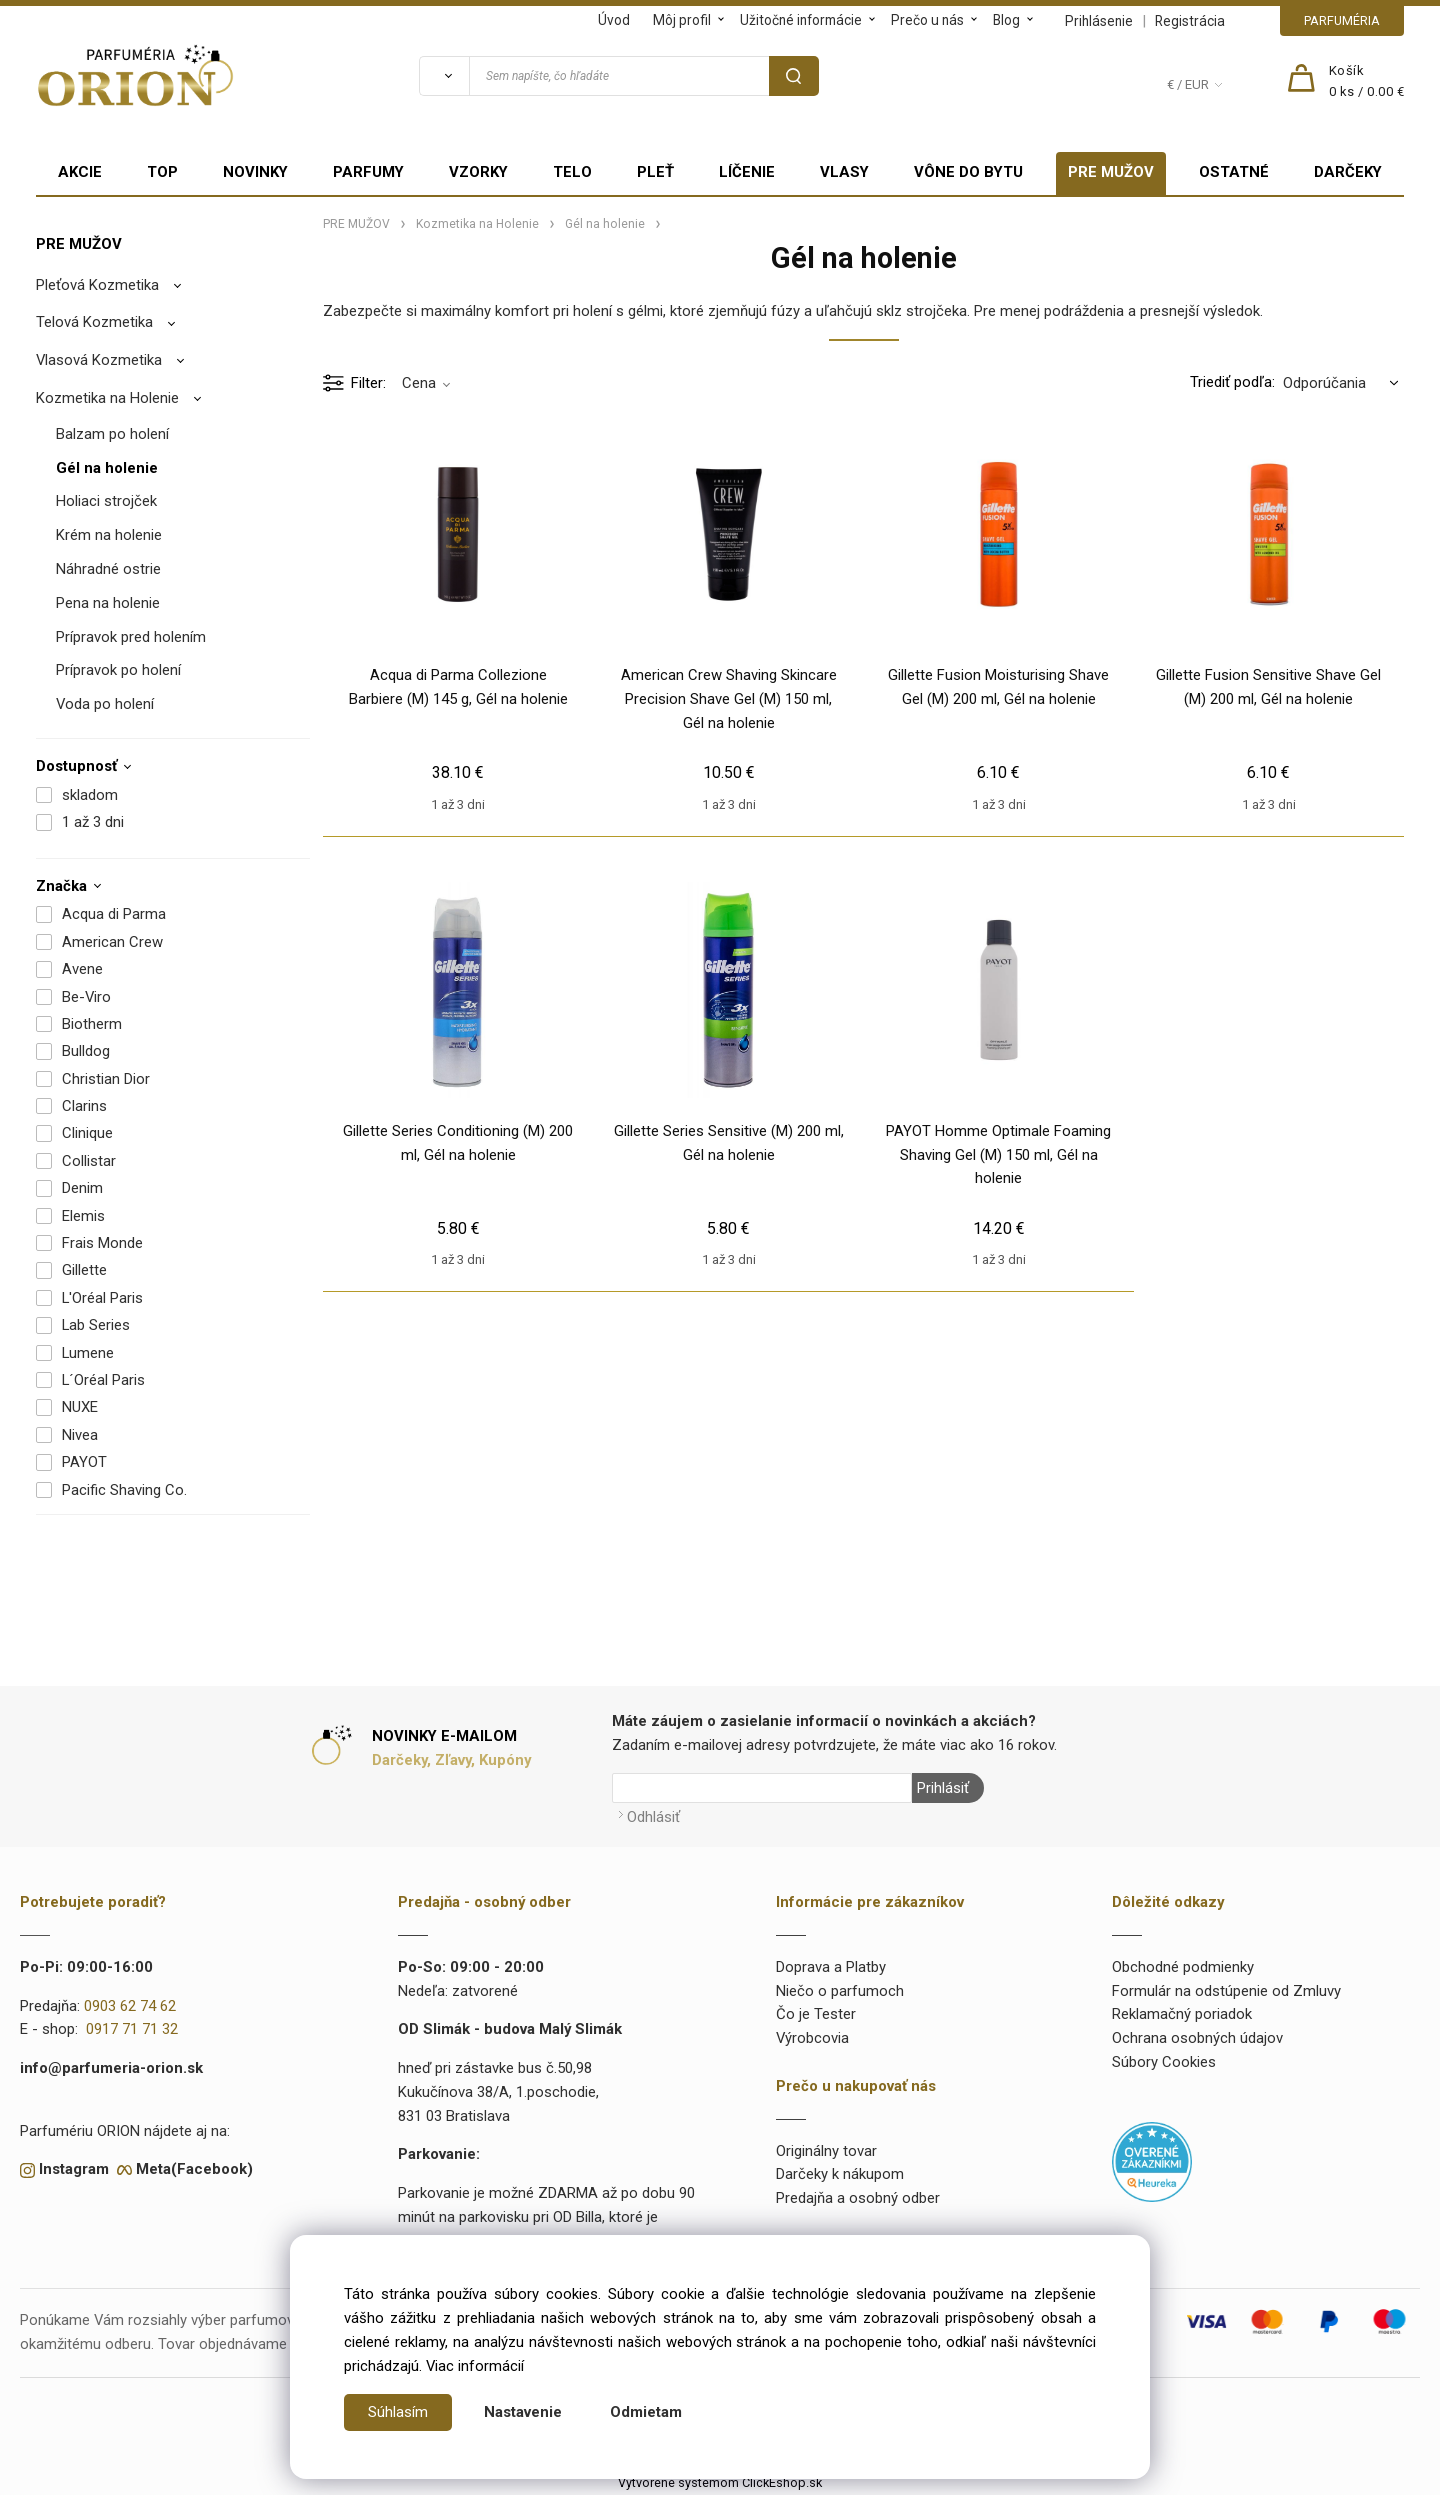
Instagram (74, 2169)
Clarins (84, 1106)
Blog (1006, 20)
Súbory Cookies (1164, 2062)
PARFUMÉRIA (1342, 20)
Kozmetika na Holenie (107, 398)
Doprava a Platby (831, 1967)
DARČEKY (1348, 172)
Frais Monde (102, 1243)
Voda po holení (105, 704)
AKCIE (80, 172)
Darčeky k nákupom (840, 2174)
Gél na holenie (107, 468)
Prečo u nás (927, 20)
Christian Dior (106, 1079)
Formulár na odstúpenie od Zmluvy (1226, 1991)
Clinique (87, 1133)
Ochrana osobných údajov (1197, 2038)
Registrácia (1190, 21)
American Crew (112, 942)
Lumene (88, 1353)
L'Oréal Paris (102, 1298)
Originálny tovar (826, 2151)
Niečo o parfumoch (840, 1991)
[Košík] (1367, 82)
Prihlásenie (1099, 21)
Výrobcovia (812, 2038)
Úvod (614, 20)
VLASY (844, 172)
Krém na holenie (109, 535)
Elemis (83, 1216)
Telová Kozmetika (94, 322)
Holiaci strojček (106, 501)
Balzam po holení (112, 434)
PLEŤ (655, 172)
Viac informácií (475, 2366)
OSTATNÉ (1234, 172)
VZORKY (478, 172)
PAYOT (84, 1462)
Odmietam (646, 2412)
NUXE (80, 1407)
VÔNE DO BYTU (968, 172)
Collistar (89, 1161)
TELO (572, 172)
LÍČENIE (747, 172)
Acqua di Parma (114, 914)
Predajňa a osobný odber (858, 2198)
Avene (82, 969)
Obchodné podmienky (1183, 1967)
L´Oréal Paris (103, 1380)
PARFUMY (368, 172)
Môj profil (682, 20)
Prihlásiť (943, 1788)
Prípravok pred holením (131, 637)
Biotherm (92, 1024)
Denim (82, 1188)
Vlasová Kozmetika (99, 360)
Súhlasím (398, 2412)
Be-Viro (86, 997)
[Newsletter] (762, 1788)
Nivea (80, 1435)
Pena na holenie (108, 603)
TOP (162, 172)
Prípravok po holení (118, 670)
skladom (90, 795)
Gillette (84, 1270)
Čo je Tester (816, 2014)
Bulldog (86, 1051)
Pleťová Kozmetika (97, 285)
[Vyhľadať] (444, 76)
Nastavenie (523, 2412)
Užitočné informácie (801, 20)
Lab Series (96, 1325)
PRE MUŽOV (1111, 172)
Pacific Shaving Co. (124, 1490)
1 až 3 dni (93, 822)
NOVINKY (255, 172)
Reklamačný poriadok (1182, 2014)
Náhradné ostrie (108, 569)
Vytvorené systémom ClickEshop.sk (720, 2482)
